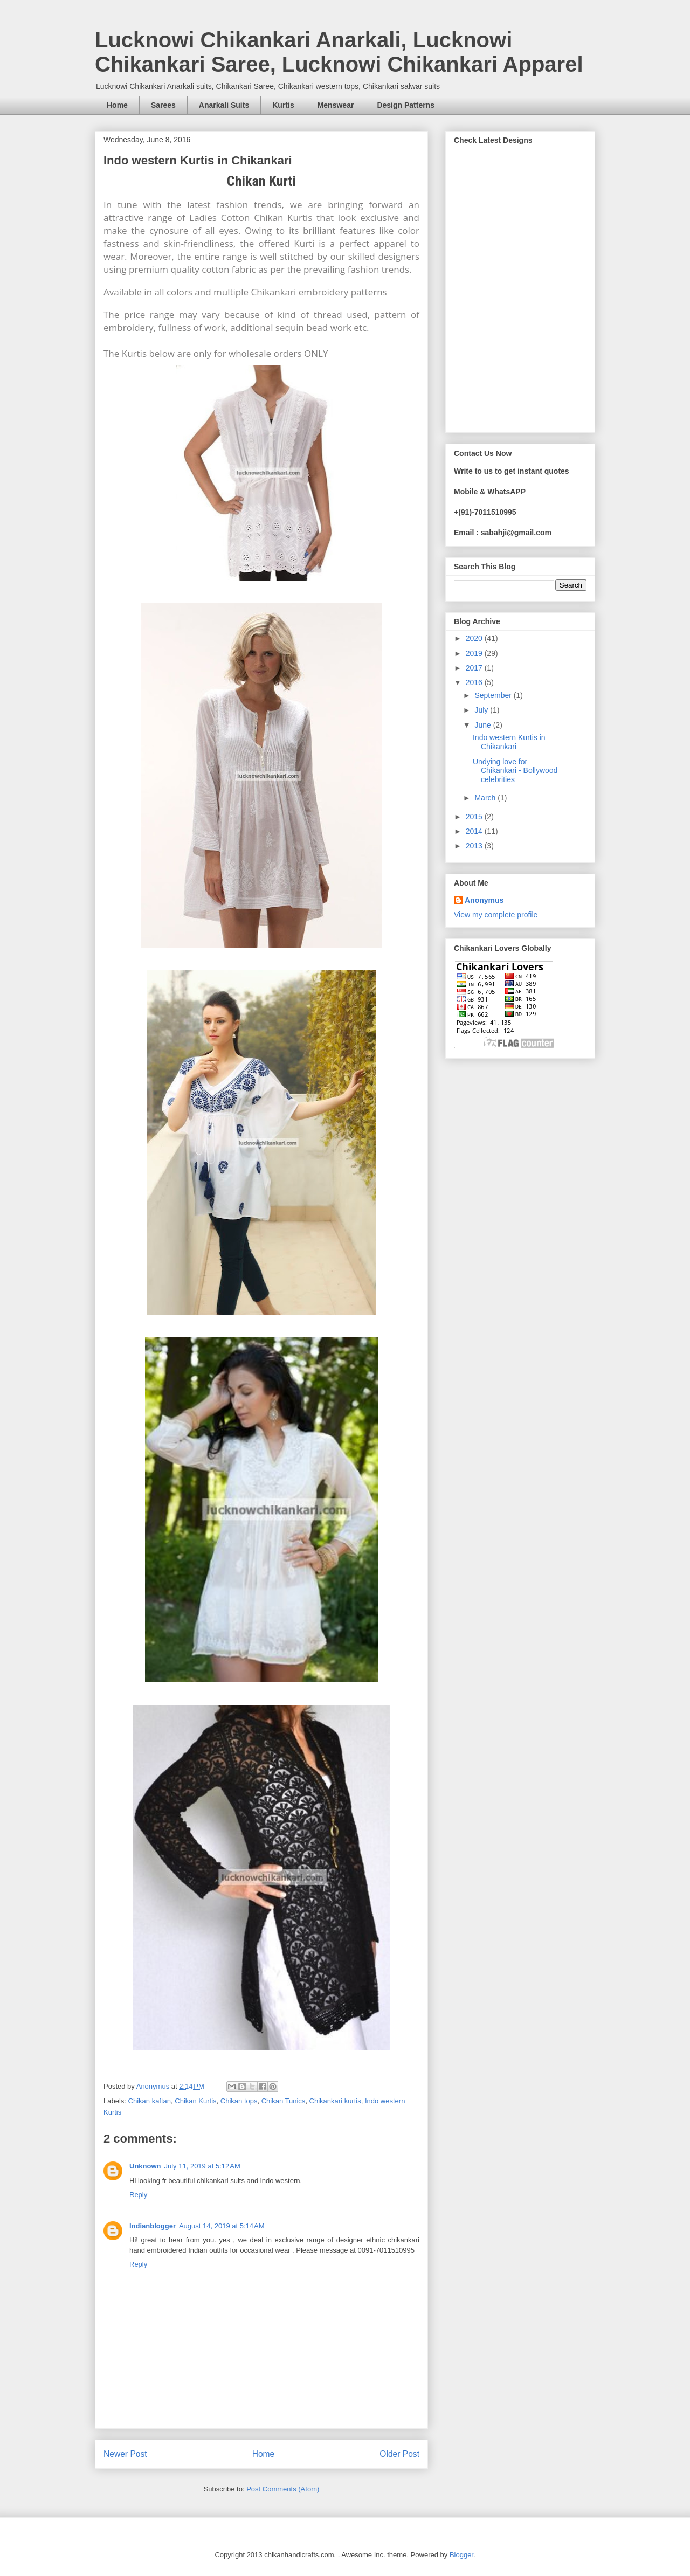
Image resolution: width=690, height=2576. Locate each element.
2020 (475, 638)
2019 (475, 653)
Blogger (461, 2555)
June (483, 725)
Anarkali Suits (224, 105)
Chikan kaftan (149, 2101)
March (486, 797)
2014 (475, 831)
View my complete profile (495, 914)
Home (117, 105)
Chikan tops (239, 2101)
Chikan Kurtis (195, 2101)
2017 (475, 668)
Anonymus (484, 900)
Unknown (145, 2166)
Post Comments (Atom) (282, 2489)
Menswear (336, 105)
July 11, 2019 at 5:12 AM (202, 2166)
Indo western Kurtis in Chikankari (509, 742)
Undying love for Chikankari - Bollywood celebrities (515, 770)
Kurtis (283, 105)
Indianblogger (152, 2226)
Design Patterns (405, 105)
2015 (475, 816)
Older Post (399, 2453)
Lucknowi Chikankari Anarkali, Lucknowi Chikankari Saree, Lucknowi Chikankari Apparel (339, 52)
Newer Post (125, 2453)
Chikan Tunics (283, 2101)
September (493, 695)
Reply (138, 2195)
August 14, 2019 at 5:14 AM (222, 2226)
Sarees (163, 105)
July (482, 710)
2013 (475, 845)
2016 (475, 682)
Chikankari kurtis (335, 2101)
